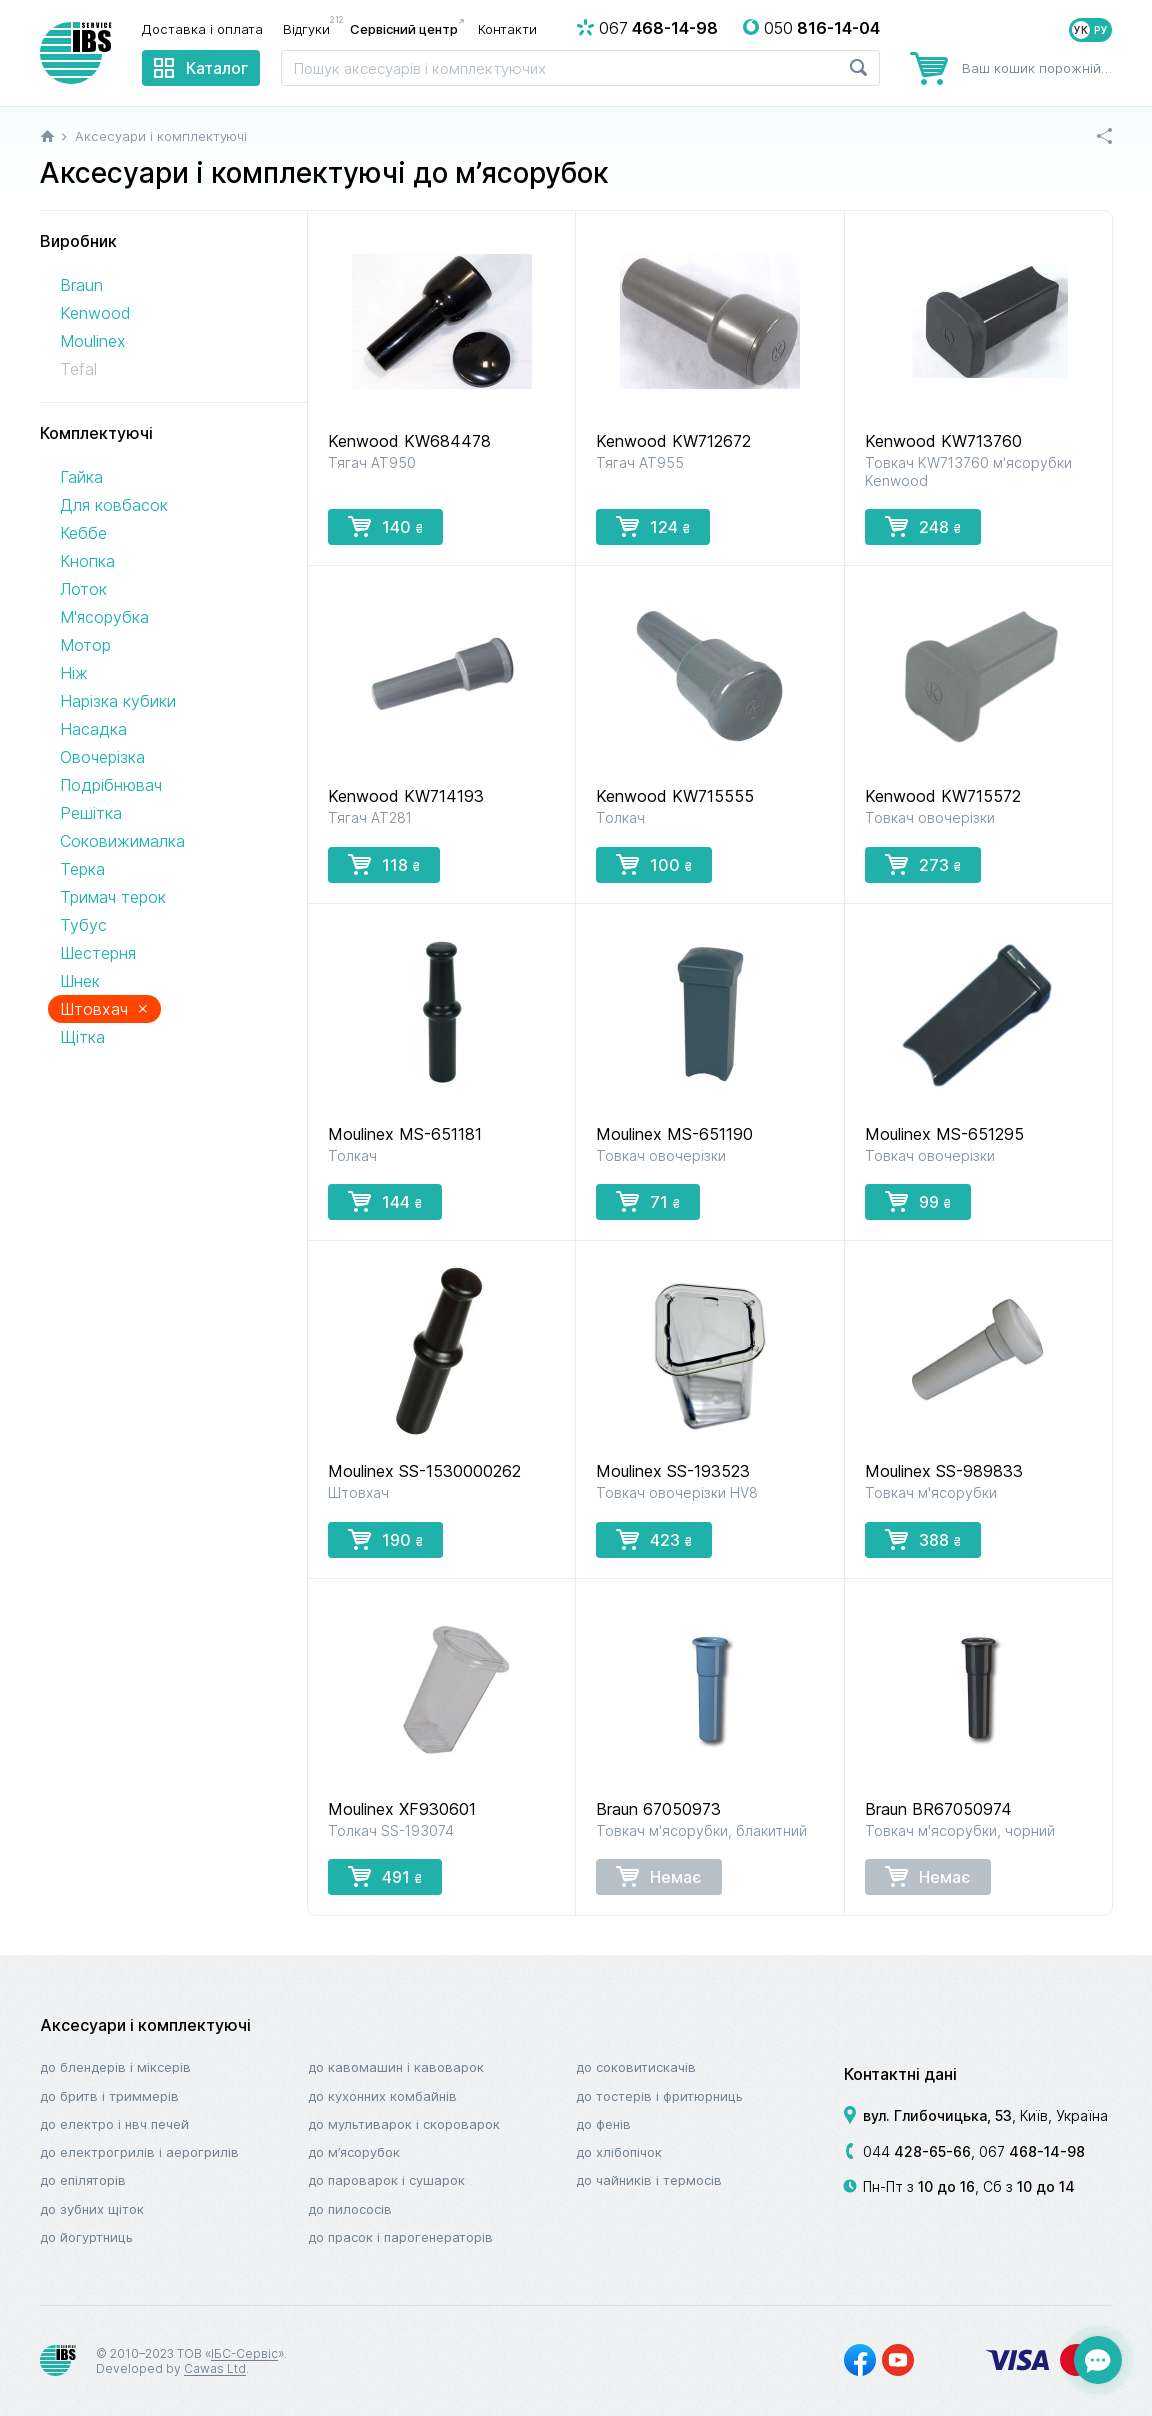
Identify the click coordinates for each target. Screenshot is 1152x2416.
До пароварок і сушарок (386, 2180)
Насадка (93, 729)
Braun (81, 285)
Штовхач (104, 1008)
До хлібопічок (619, 2152)
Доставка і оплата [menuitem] (202, 29)
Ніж (74, 673)
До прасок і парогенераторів (400, 2237)
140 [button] (385, 526)
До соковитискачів (636, 2067)
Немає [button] (659, 1876)
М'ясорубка (104, 617)
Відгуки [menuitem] (311, 28)
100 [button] (654, 864)
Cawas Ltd (215, 2368)
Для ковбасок (114, 505)
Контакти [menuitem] (507, 29)
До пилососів (350, 2209)
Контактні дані (900, 2074)
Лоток (83, 589)
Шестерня (98, 953)
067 (1032, 2151)
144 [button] (385, 1201)
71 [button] (648, 1201)
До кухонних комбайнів (382, 2096)
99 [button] (918, 1201)
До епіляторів (83, 2180)
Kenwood (95, 313)
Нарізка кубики (118, 701)
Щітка (82, 1037)
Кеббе (83, 533)
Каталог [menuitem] (217, 68)
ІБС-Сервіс (244, 2353)
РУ (1101, 30)
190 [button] (385, 1539)
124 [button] (653, 526)
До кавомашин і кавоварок (396, 2067)
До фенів (603, 2124)
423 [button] (654, 1539)
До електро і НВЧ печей (114, 2124)
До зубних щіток (92, 2209)
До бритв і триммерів (109, 2096)
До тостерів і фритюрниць (659, 2096)
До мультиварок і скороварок (404, 2124)
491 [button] (385, 1876)
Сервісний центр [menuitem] (404, 29)
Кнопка (87, 561)
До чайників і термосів (649, 2180)
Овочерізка (102, 757)
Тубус (83, 925)
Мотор (85, 645)
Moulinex (93, 341)
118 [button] (384, 864)
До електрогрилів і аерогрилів (139, 2152)
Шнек (80, 981)
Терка (82, 869)
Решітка (91, 813)
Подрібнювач (111, 785)
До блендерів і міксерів (115, 2067)
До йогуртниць (86, 2237)
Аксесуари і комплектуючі (145, 2025)
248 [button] (923, 526)
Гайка (81, 477)
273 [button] (923, 864)
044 (917, 2151)
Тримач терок (113, 897)
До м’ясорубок (354, 2152)
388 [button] (923, 1539)
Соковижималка (122, 841)
